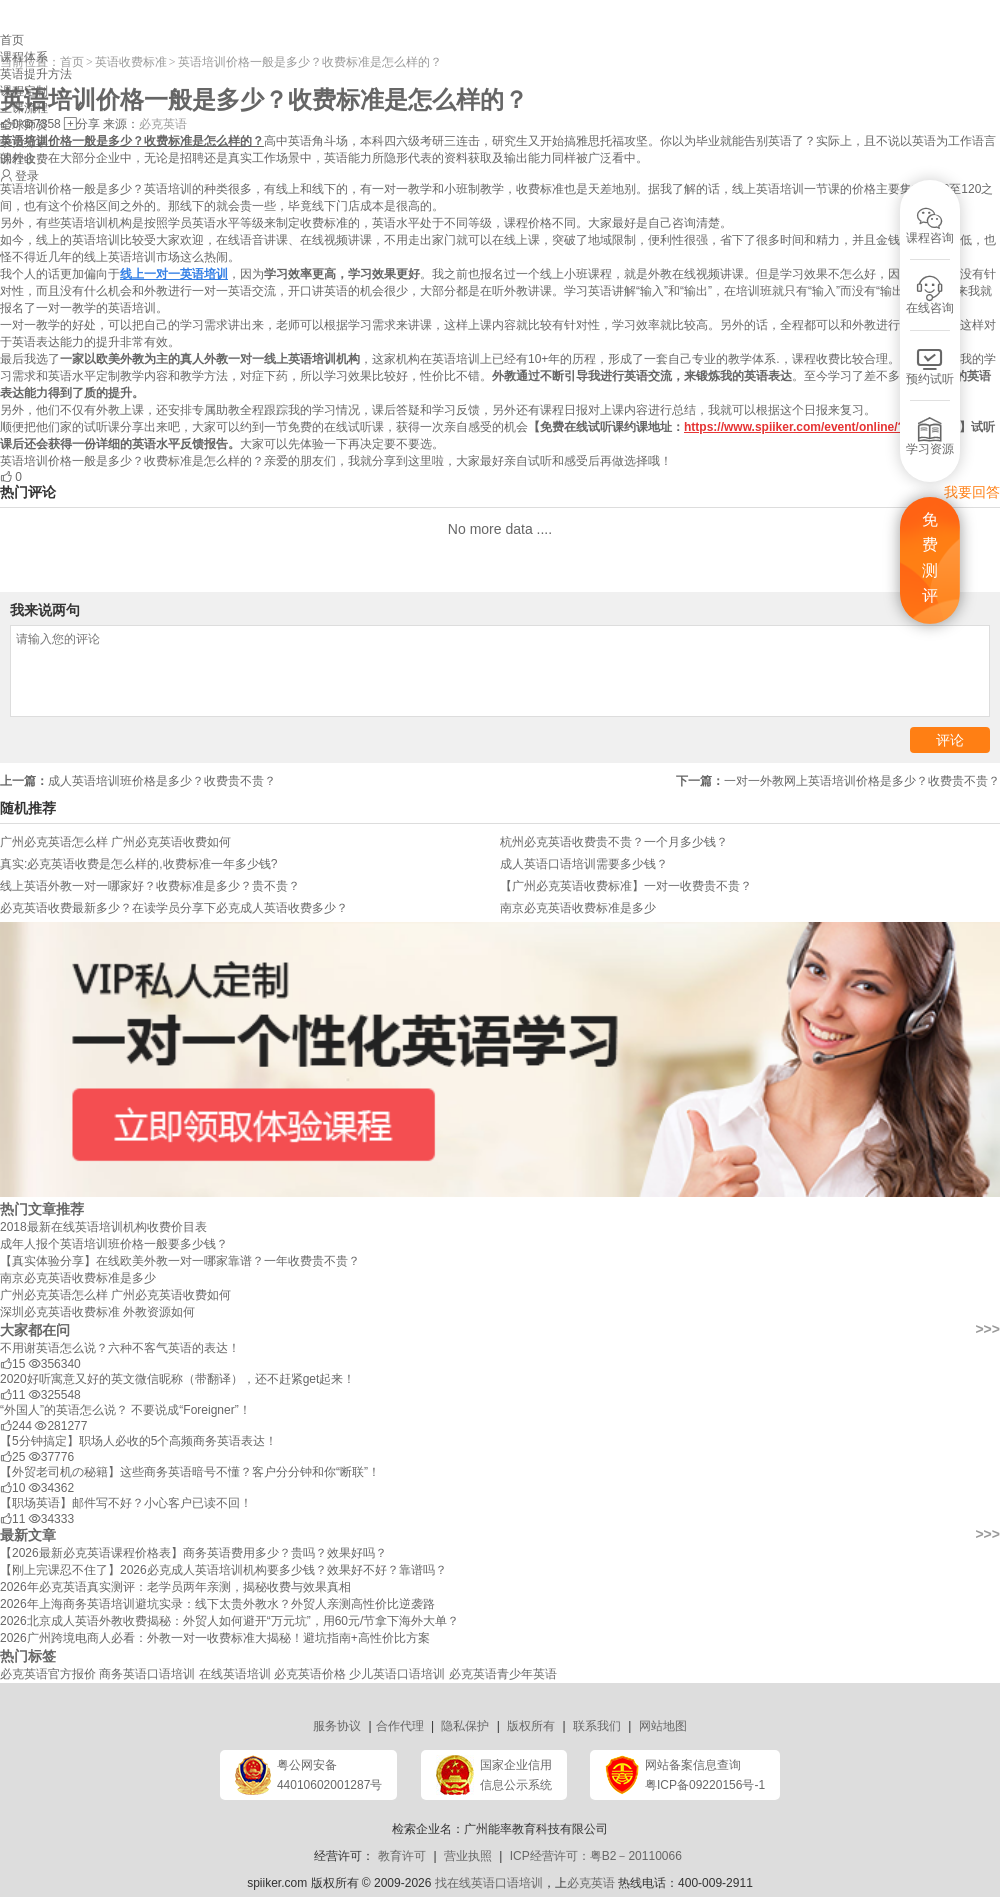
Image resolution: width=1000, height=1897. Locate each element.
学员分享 (24, 142)
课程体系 (24, 57)
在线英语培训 (235, 1674)
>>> (987, 1329)
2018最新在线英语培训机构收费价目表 (103, 1227)
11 (12, 1395)
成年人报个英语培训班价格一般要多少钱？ (114, 1244)
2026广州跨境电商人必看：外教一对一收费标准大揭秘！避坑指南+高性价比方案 (215, 1638)
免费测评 (930, 558)
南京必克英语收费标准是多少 (78, 1278)
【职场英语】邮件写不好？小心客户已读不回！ (126, 1503)
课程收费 (24, 159)
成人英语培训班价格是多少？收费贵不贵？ (138, 781)
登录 (27, 176)
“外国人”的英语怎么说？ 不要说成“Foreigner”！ (125, 1410)
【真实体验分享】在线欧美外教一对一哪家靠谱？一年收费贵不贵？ (180, 1261)
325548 (55, 1395)
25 (12, 1457)
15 (12, 1364)
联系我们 (597, 1726)
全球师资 (24, 125)
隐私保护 (465, 1726)
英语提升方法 (36, 74)
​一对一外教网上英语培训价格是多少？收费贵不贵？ (838, 781)
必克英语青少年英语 (503, 1674)
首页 (12, 40)
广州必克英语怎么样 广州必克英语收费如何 (115, 1295)
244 (16, 1426)
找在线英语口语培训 (489, 1883)
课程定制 (24, 91)
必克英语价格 (310, 1674)
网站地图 (663, 1726)
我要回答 (972, 492)
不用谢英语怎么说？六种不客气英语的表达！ (120, 1348)
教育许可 (402, 1856)
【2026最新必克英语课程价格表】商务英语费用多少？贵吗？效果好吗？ (193, 1553)
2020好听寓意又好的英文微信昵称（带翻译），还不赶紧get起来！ (177, 1379)
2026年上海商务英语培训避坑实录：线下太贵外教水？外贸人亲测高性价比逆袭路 (217, 1604)
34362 (51, 1488)
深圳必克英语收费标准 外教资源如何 (97, 1312)
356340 (55, 1364)
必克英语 (591, 1883)
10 (12, 1488)
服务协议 (337, 1726)
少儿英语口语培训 (397, 1674)
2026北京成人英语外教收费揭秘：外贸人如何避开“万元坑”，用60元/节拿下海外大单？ (229, 1621)
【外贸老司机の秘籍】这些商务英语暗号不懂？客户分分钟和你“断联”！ (190, 1472)
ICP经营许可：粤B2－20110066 (596, 1856)
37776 (51, 1457)
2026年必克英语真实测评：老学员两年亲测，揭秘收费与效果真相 (175, 1587)
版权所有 (531, 1726)
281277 (61, 1426)
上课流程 (24, 108)
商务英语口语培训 (147, 1674)
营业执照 (468, 1856)
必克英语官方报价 (48, 1674)
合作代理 (400, 1726)
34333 (51, 1519)
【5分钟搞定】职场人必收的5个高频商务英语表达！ (138, 1441)
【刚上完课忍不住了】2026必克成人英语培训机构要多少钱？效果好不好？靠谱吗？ (223, 1570)
